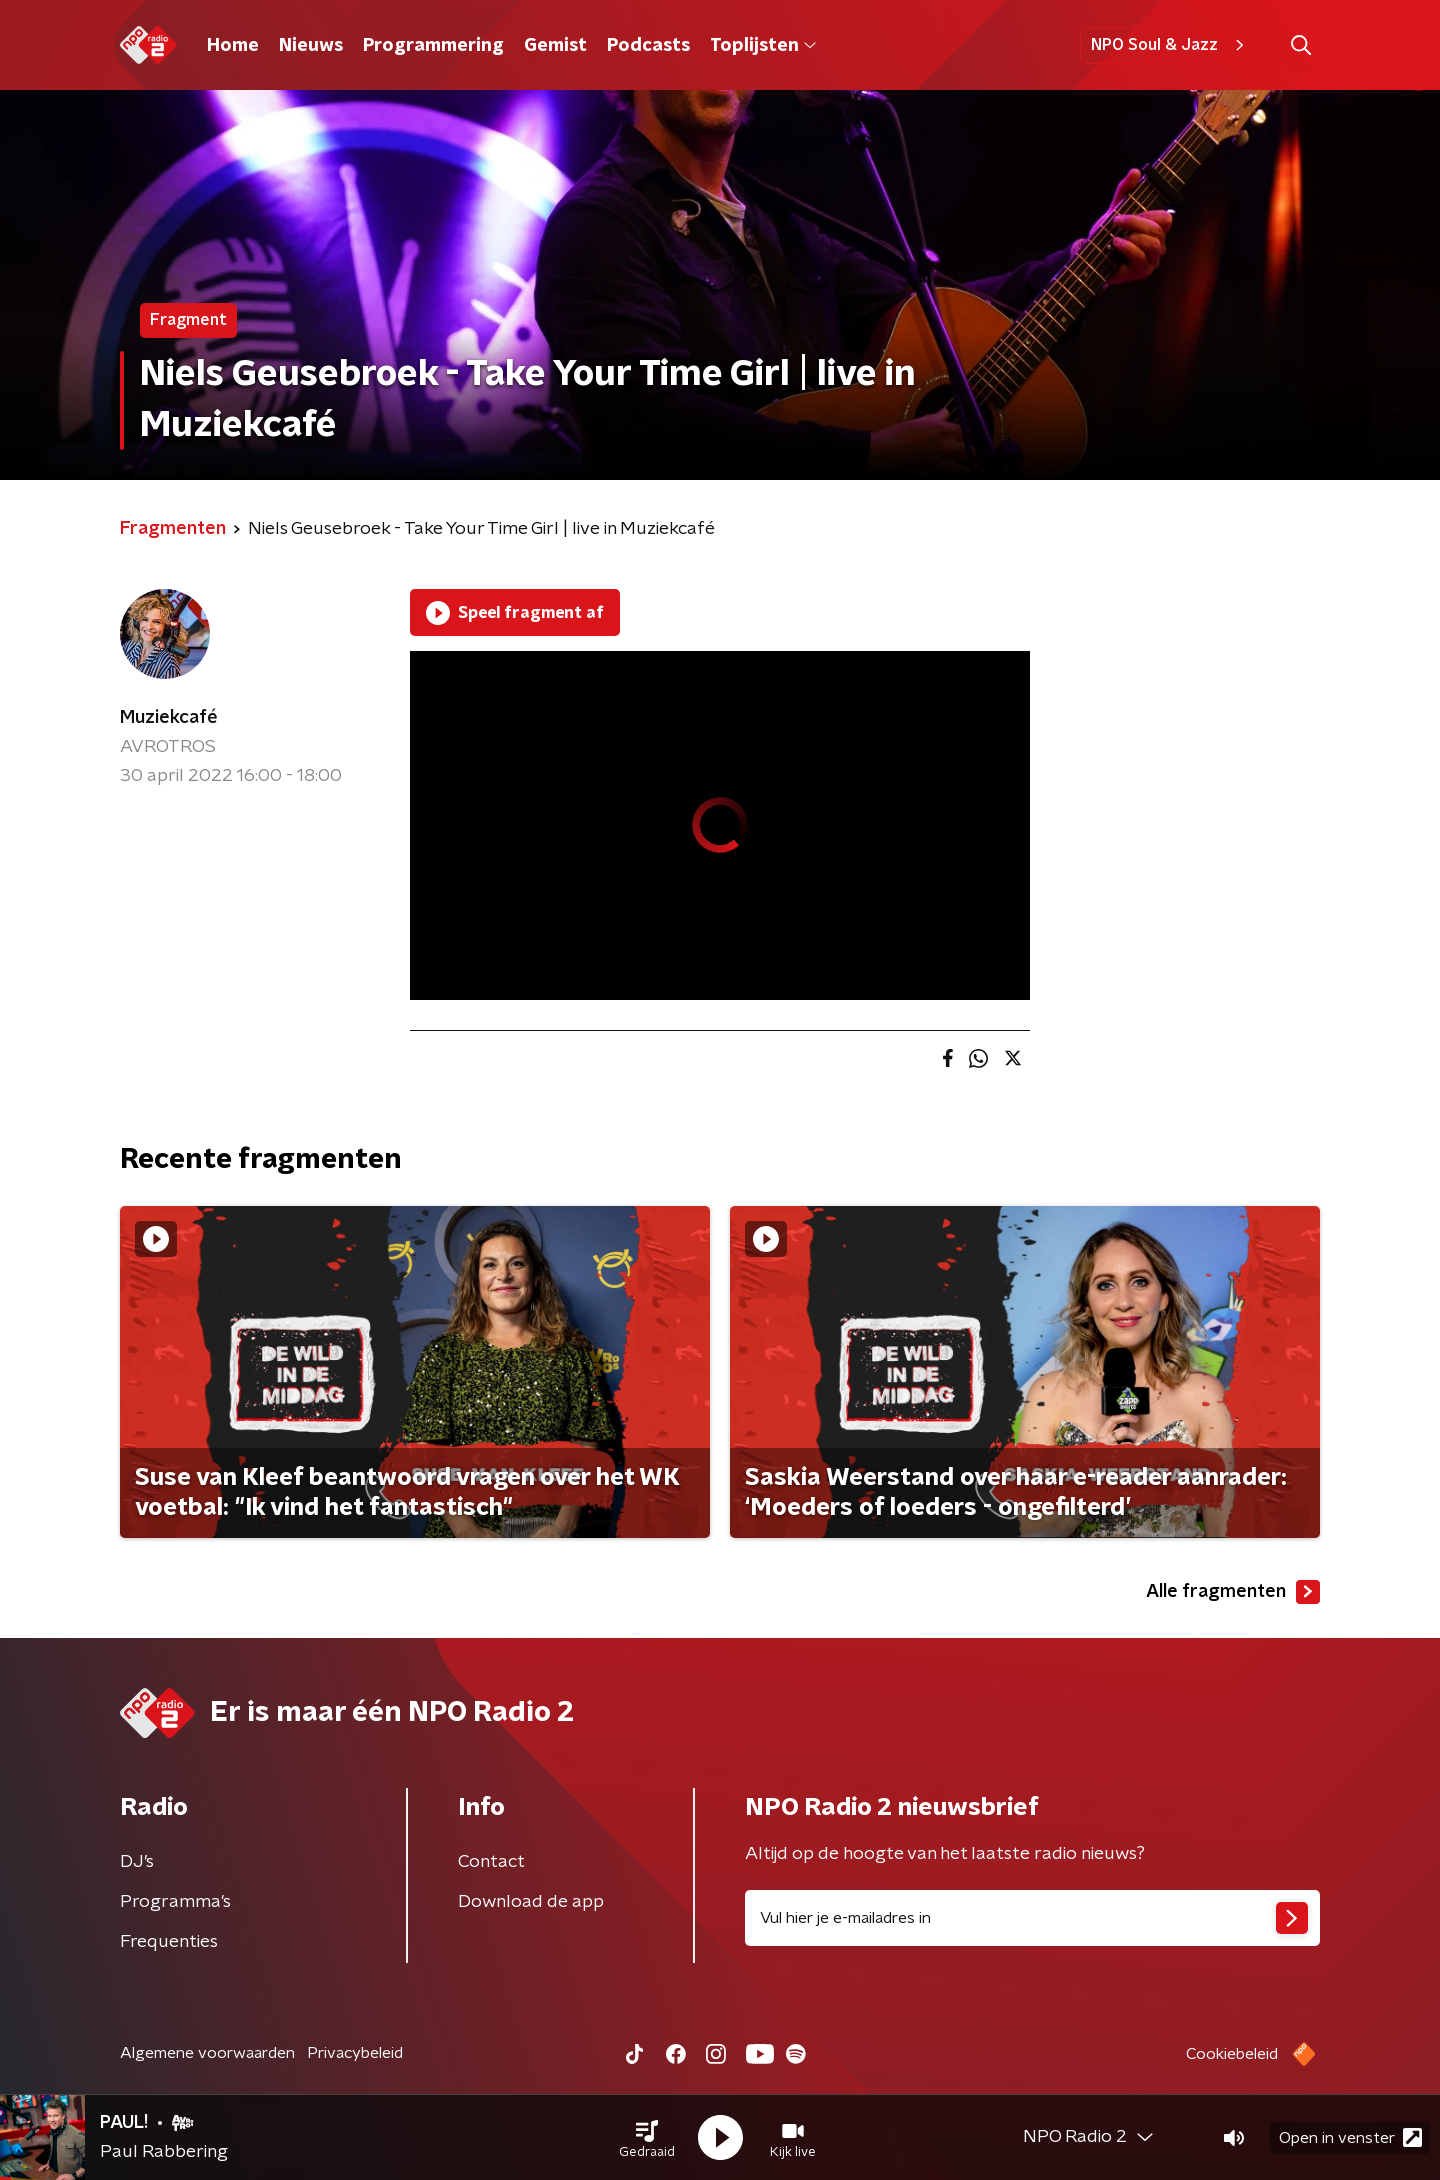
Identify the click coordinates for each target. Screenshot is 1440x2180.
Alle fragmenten (1233, 1592)
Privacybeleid (355, 2053)
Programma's (175, 1902)
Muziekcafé (169, 718)
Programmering (433, 46)
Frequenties (169, 1942)
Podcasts (648, 46)
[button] (647, 2138)
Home (233, 46)
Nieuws (311, 46)
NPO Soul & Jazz (1170, 45)
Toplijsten (763, 46)
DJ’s (137, 1862)
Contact (491, 1862)
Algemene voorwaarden (207, 2053)
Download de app (531, 1902)
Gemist (555, 46)
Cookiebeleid (1232, 2054)
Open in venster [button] (1350, 2137)
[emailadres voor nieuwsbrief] (1032, 1918)
